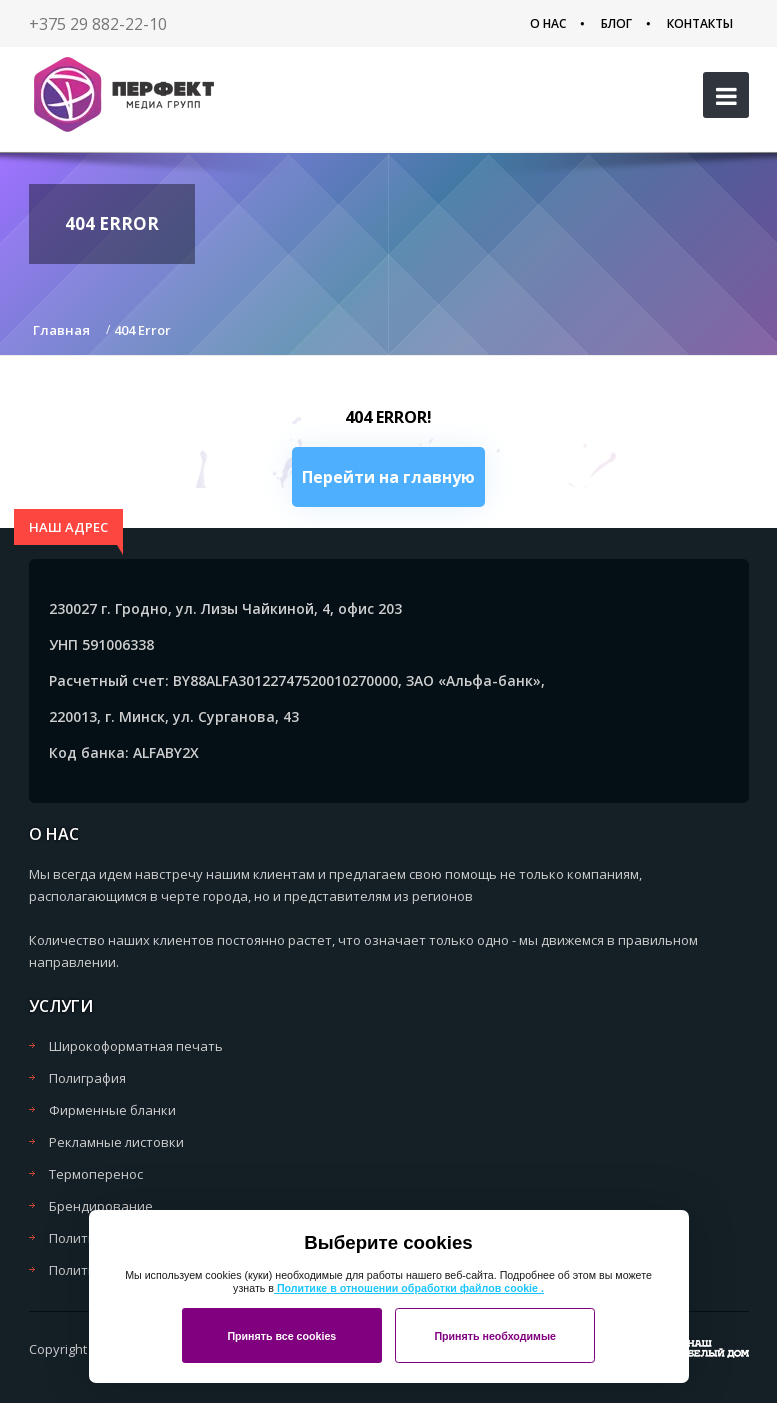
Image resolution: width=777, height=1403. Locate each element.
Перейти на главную (388, 477)
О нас (548, 23)
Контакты (700, 23)
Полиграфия (87, 1078)
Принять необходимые (495, 1336)
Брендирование (101, 1206)
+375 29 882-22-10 (98, 24)
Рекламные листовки (116, 1142)
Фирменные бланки (112, 1110)
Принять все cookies (281, 1336)
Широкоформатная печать (136, 1046)
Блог (616, 23)
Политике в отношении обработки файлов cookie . (409, 1288)
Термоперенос (96, 1174)
